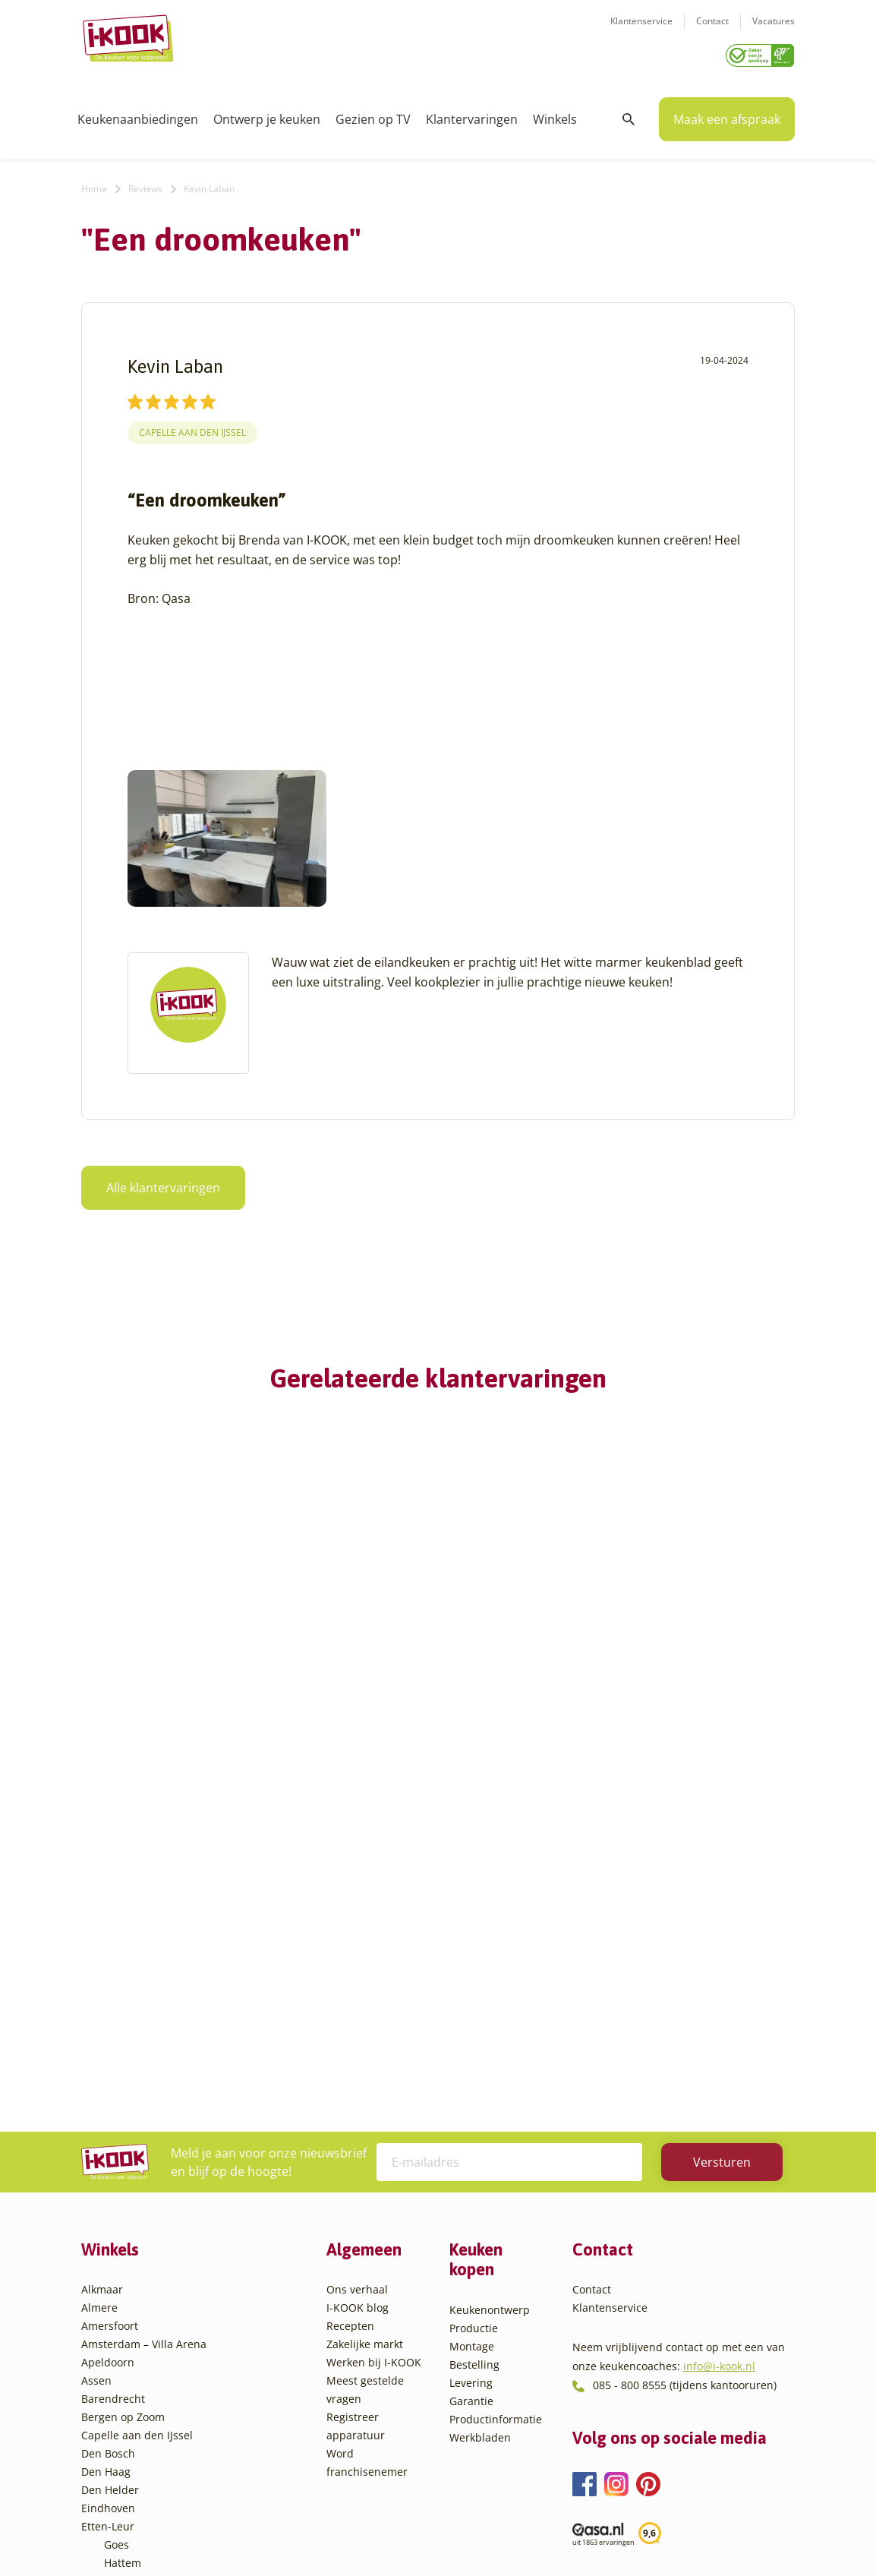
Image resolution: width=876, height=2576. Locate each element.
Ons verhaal (357, 1969)
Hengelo (125, 2261)
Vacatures (773, 30)
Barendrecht (113, 2079)
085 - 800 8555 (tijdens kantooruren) (685, 2065)
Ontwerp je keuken (266, 114)
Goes (116, 2225)
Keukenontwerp (489, 1990)
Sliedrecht (130, 2370)
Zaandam (128, 2443)
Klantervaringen (472, 114)
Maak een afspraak (726, 114)
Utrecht (123, 2389)
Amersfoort (109, 2006)
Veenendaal (134, 2425)
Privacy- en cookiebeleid (466, 2533)
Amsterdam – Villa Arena (143, 2024)
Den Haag (106, 2152)
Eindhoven (108, 2188)
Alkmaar (102, 1969)
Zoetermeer (133, 2461)
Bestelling (474, 2045)
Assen (96, 2061)
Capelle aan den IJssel (192, 427)
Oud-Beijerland (143, 2316)
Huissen (124, 2279)
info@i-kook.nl (719, 2046)
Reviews (145, 183)
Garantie (471, 2081)
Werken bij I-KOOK (373, 2042)
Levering (471, 2063)
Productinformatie (495, 2099)
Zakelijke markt (364, 2024)
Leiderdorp (132, 2297)
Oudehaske (133, 2334)
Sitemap (559, 2533)
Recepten (350, 2006)
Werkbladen (480, 2117)
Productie (473, 2008)
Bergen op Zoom (123, 2097)
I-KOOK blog (357, 1988)
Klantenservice (641, 30)
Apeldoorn (107, 2042)
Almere (99, 1988)
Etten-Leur (107, 2206)
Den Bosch (108, 2133)
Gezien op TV (373, 114)
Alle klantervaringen (163, 1182)
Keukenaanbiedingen (137, 114)
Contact (712, 30)
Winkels (555, 114)
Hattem (122, 2243)
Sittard (121, 2352)
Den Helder (110, 2170)
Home (94, 183)
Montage (471, 2026)
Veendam (128, 2407)
